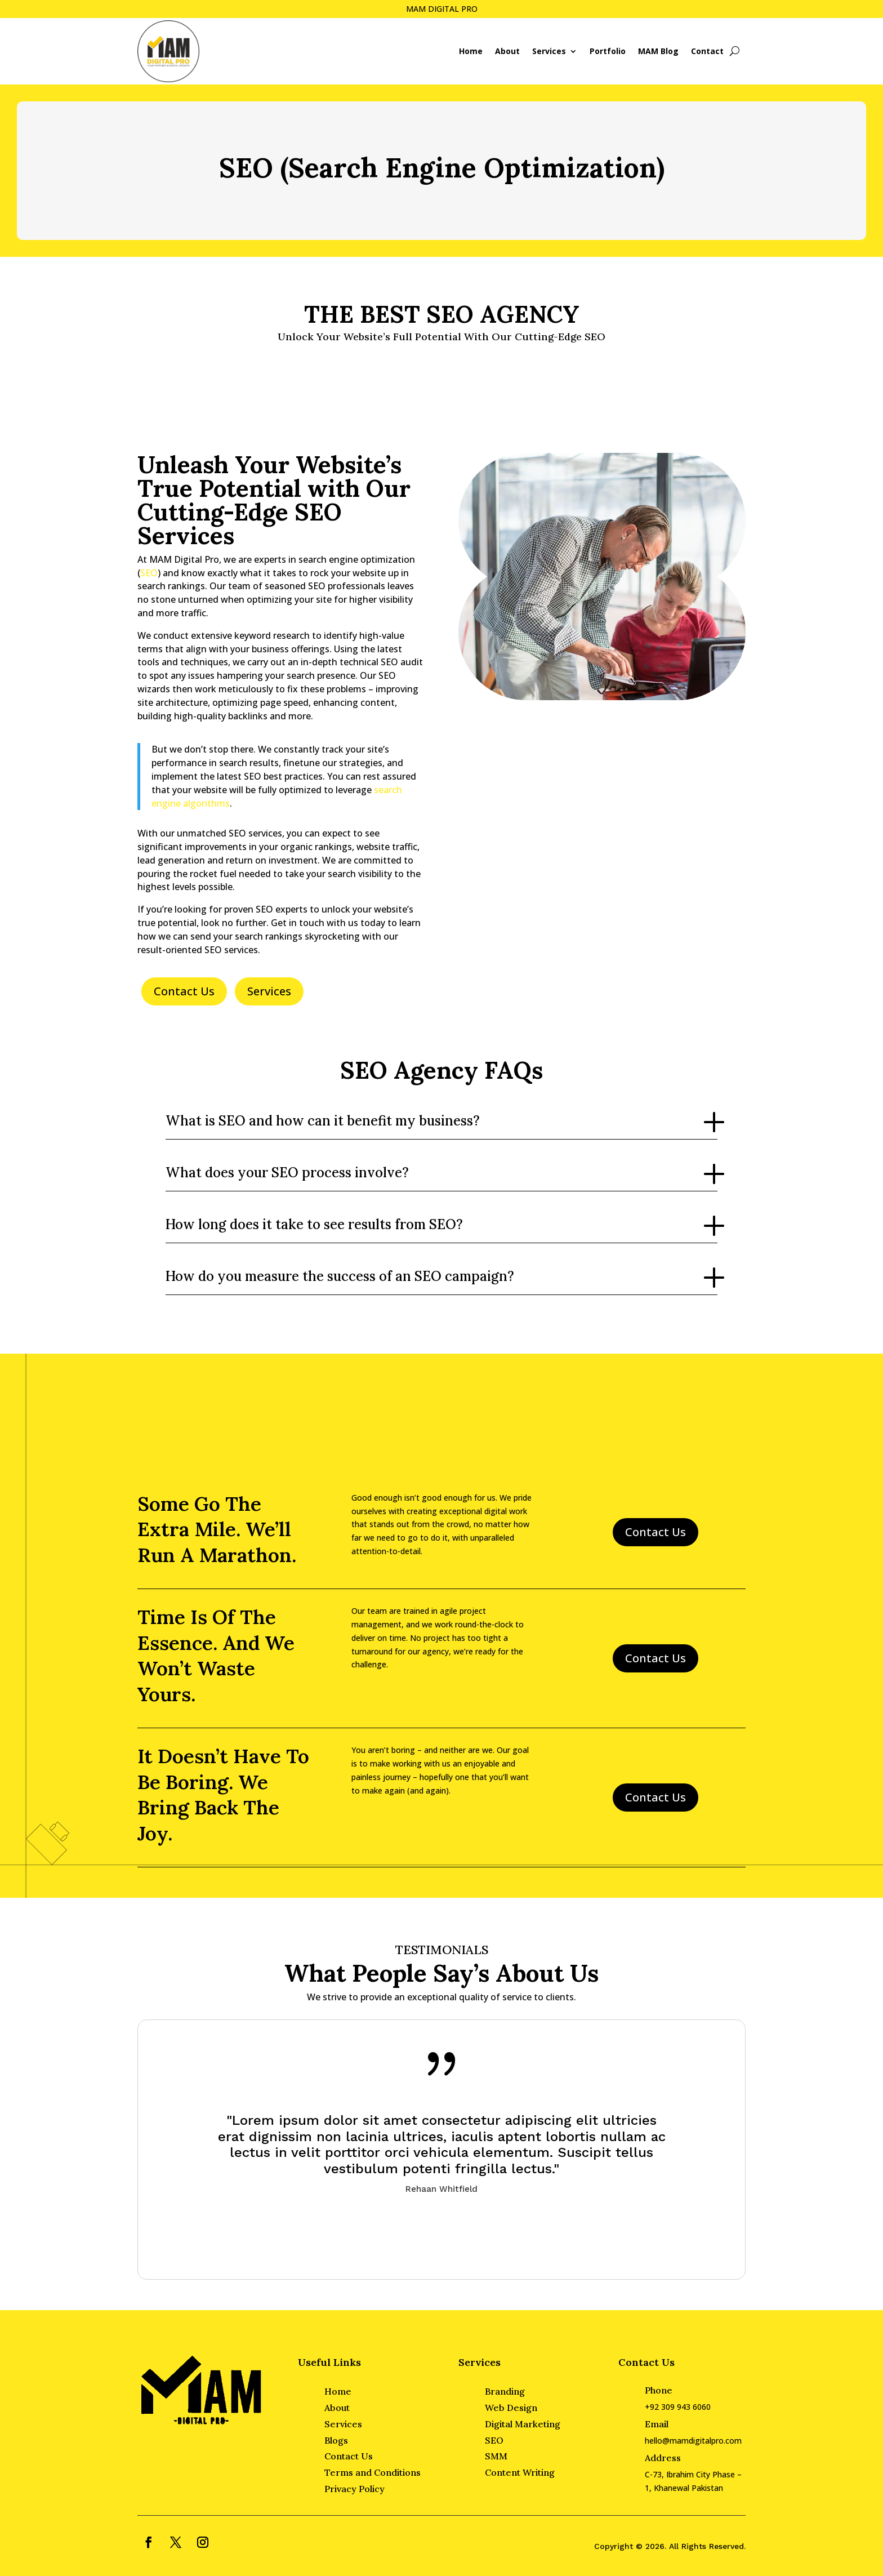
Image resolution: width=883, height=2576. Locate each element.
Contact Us (184, 991)
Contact (707, 51)
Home (471, 51)
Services (549, 51)
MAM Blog (658, 51)
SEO (149, 573)
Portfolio (608, 51)
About (507, 51)
